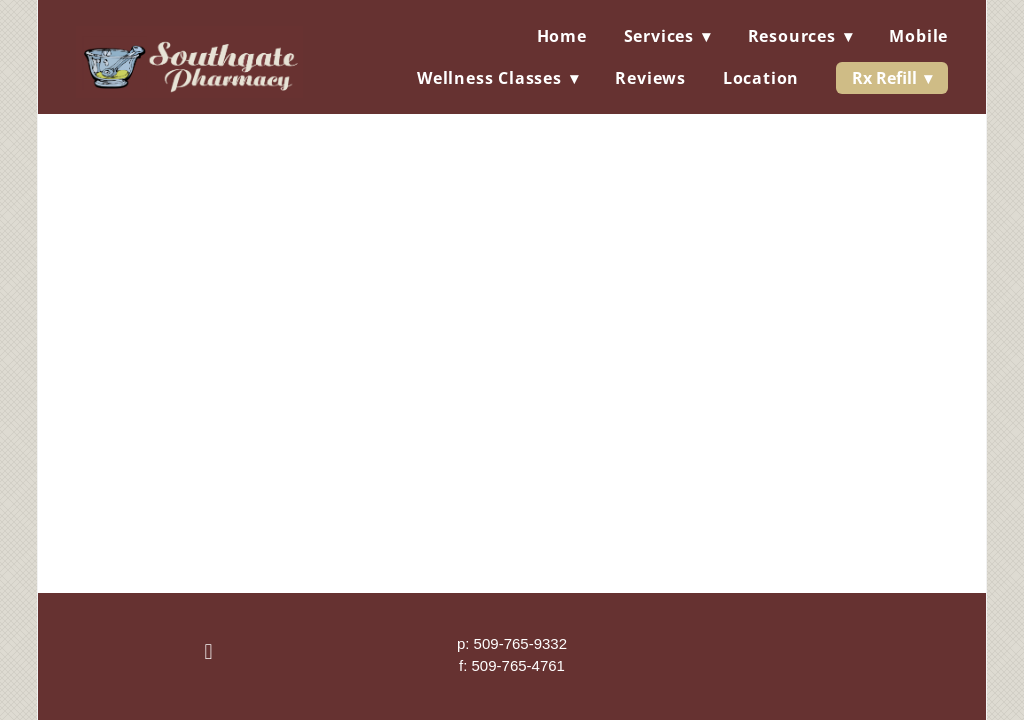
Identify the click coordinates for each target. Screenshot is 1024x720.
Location (761, 78)
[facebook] (209, 653)
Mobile (918, 36)
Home (562, 36)
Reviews (650, 78)
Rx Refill (892, 78)
